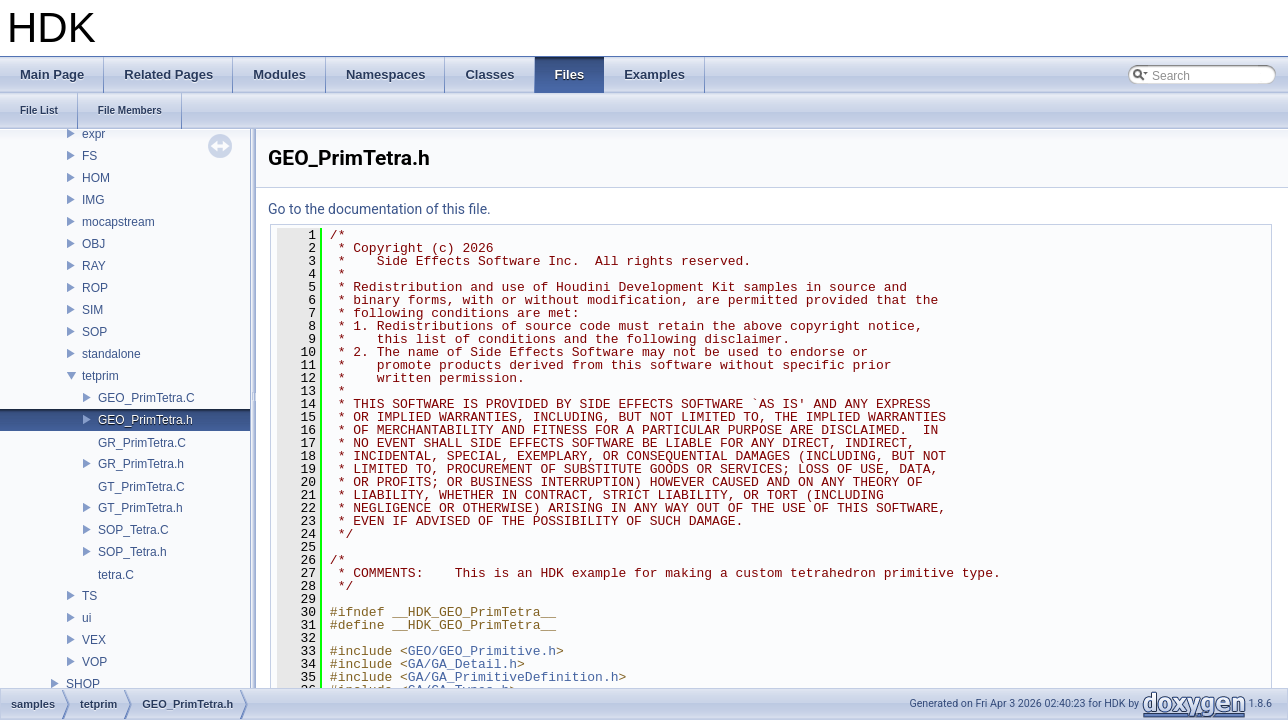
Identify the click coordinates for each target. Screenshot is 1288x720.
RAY (94, 266)
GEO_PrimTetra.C (146, 398)
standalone (111, 354)
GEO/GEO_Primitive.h (482, 651)
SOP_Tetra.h (132, 552)
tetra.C (116, 575)
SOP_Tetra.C (133, 530)
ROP (95, 288)
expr (93, 134)
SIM (92, 310)
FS (89, 156)
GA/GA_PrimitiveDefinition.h (513, 677)
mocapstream (118, 222)
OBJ (93, 244)
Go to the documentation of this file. (379, 209)
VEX (94, 640)
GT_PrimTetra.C (141, 487)
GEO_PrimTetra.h (145, 420)
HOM (96, 178)
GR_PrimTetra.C (142, 443)
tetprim (100, 376)
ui (86, 618)
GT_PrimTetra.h (140, 508)
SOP (94, 332)
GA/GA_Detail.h (462, 664)
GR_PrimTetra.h (141, 464)
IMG (93, 200)
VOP (94, 662)
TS (89, 596)
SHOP (83, 684)
